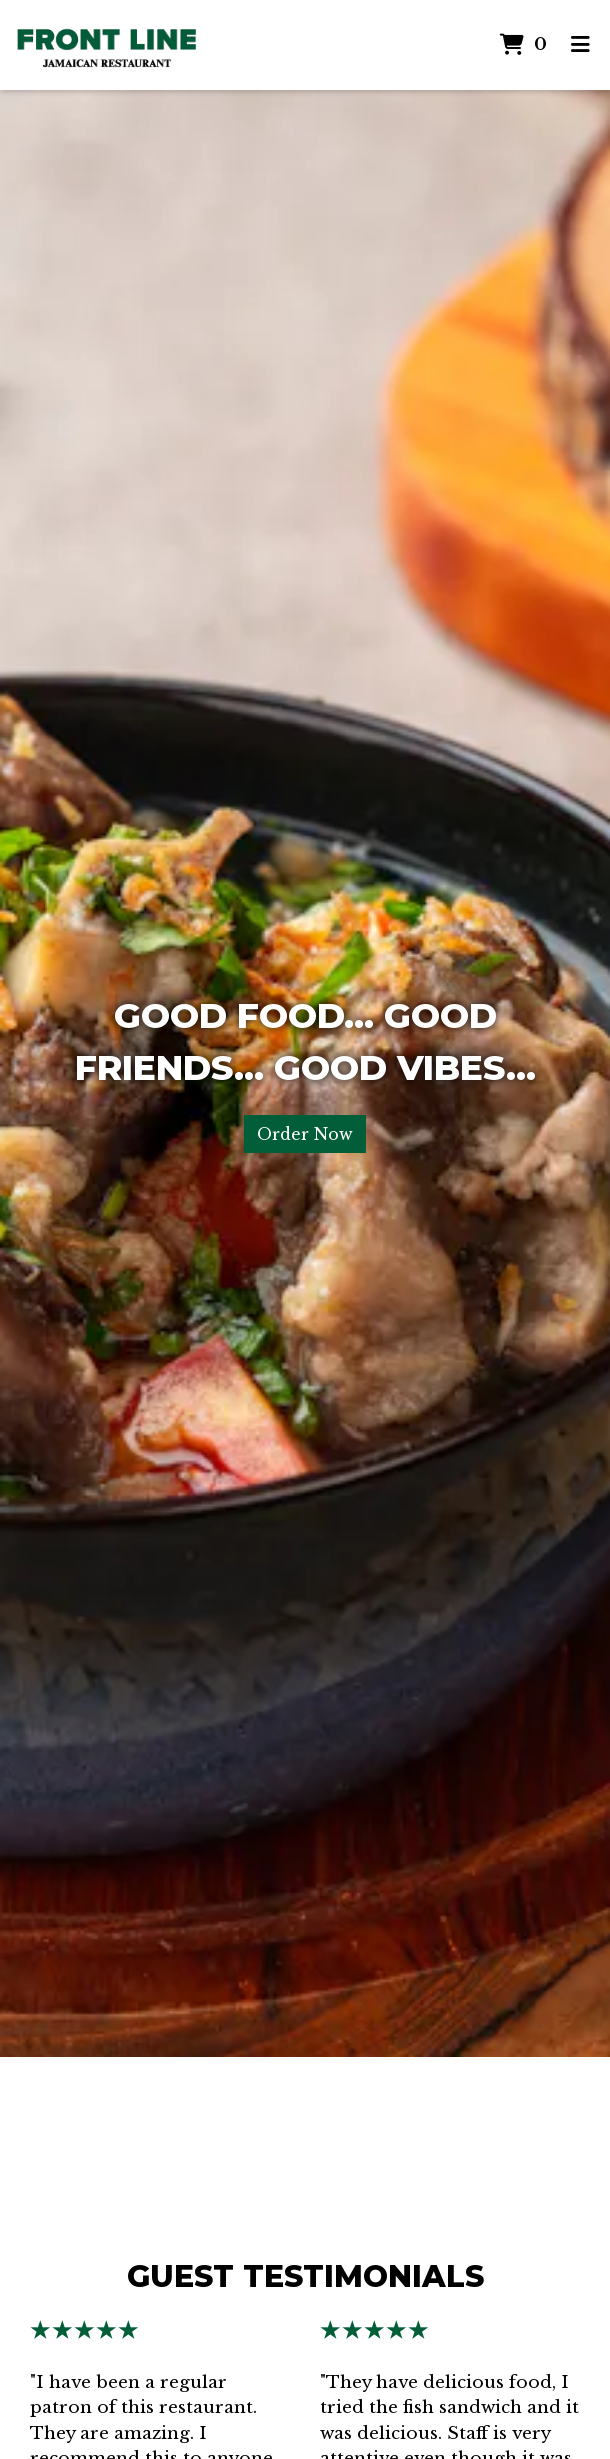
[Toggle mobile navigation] (580, 45)
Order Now (305, 1134)
